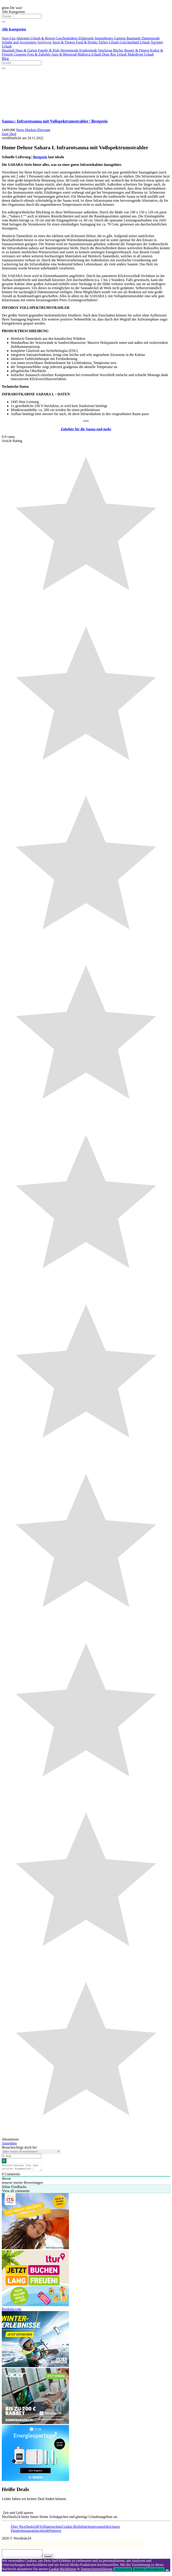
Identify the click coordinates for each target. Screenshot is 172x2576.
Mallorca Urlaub (89, 54)
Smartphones (104, 38)
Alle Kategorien (13, 12)
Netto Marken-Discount (33, 130)
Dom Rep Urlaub (115, 54)
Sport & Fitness (64, 42)
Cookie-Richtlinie (75, 2528)
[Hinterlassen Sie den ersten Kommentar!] (24, 2168)
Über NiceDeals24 (24, 2528)
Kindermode (88, 50)
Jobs (106, 2528)
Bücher (118, 50)
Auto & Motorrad (64, 54)
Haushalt (8, 50)
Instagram (28, 2532)
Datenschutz (53, 2528)
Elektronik (86, 38)
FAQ (40, 2528)
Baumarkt (134, 38)
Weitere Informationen (149, 2572)
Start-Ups (9, 38)
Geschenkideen (67, 38)
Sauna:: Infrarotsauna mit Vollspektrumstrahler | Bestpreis (55, 121)
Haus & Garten (26, 50)
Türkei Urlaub (109, 42)
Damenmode (151, 38)
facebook (42, 2532)
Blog (5, 58)
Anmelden (9, 2143)
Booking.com (11, 2310)
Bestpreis (40, 157)
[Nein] (167, 2573)
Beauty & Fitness (137, 50)
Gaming (120, 38)
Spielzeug (44, 42)
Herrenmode (69, 50)
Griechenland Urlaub (135, 42)
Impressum (95, 2528)
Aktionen (23, 38)
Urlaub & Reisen (43, 38)
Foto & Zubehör (39, 54)
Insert (52, 2559)
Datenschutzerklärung (96, 2572)
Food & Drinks (87, 42)
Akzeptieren (123, 2572)
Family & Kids (49, 50)
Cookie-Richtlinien (62, 2572)
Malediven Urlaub (141, 54)
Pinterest (55, 2532)
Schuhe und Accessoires (19, 42)
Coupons (20, 54)
